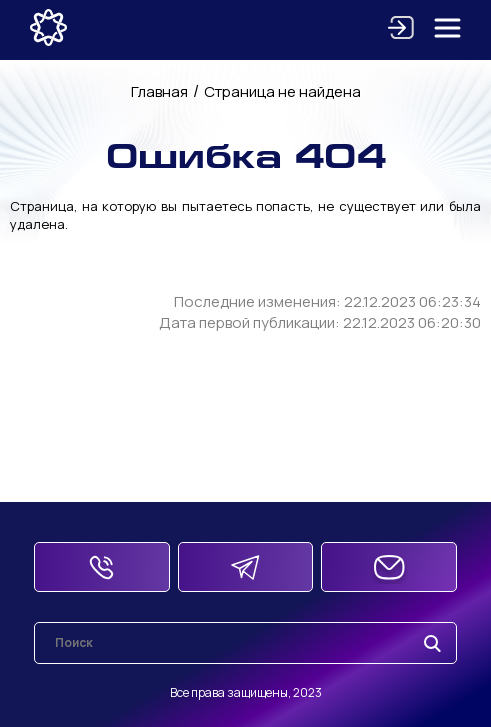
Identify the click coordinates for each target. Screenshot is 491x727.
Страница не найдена (282, 91)
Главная (159, 91)
